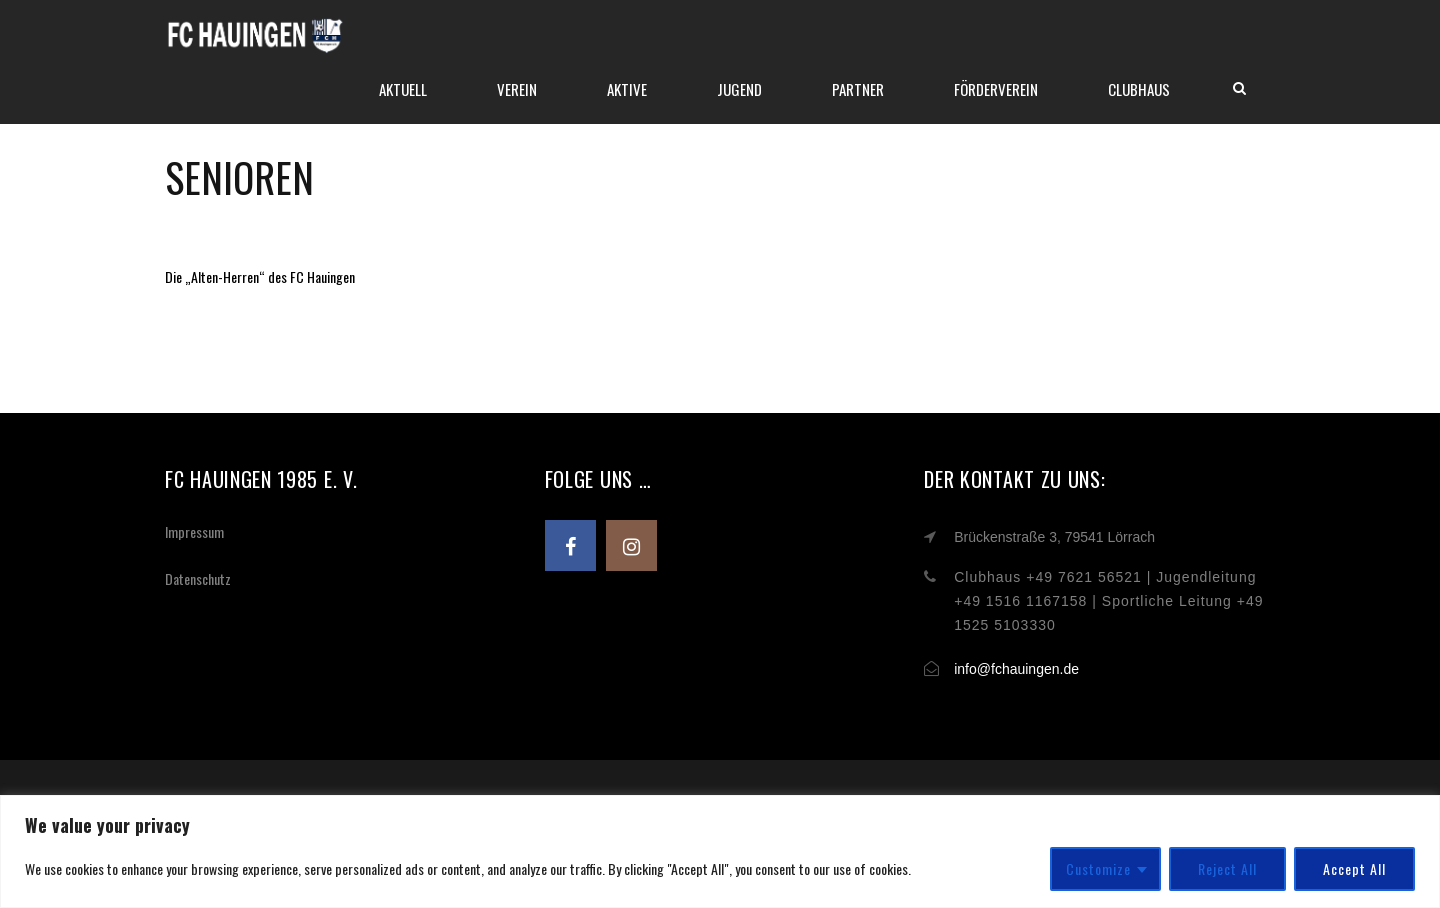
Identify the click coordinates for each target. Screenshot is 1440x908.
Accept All (1354, 868)
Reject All (1227, 868)
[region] (720, 851)
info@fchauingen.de (1016, 669)
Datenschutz (198, 578)
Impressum (194, 531)
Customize (1098, 868)
